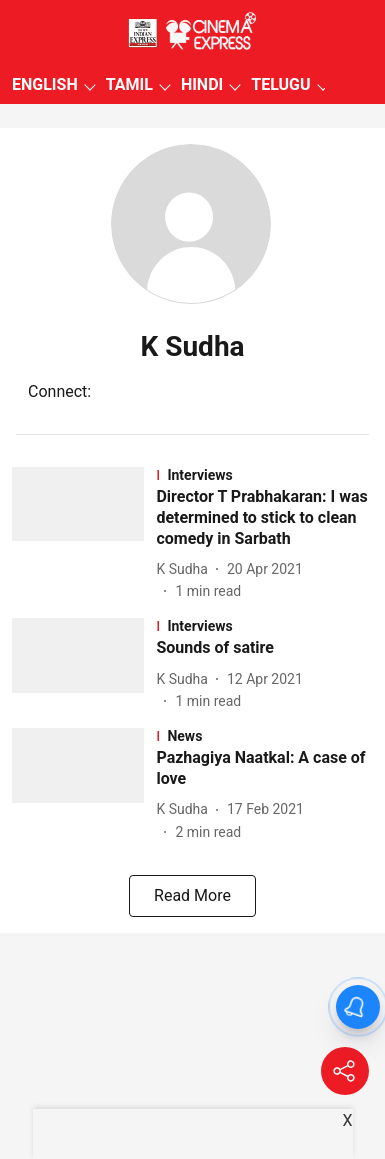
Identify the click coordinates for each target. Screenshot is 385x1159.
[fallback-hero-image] (84, 534)
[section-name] (264, 475)
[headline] (264, 518)
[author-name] (186, 569)
